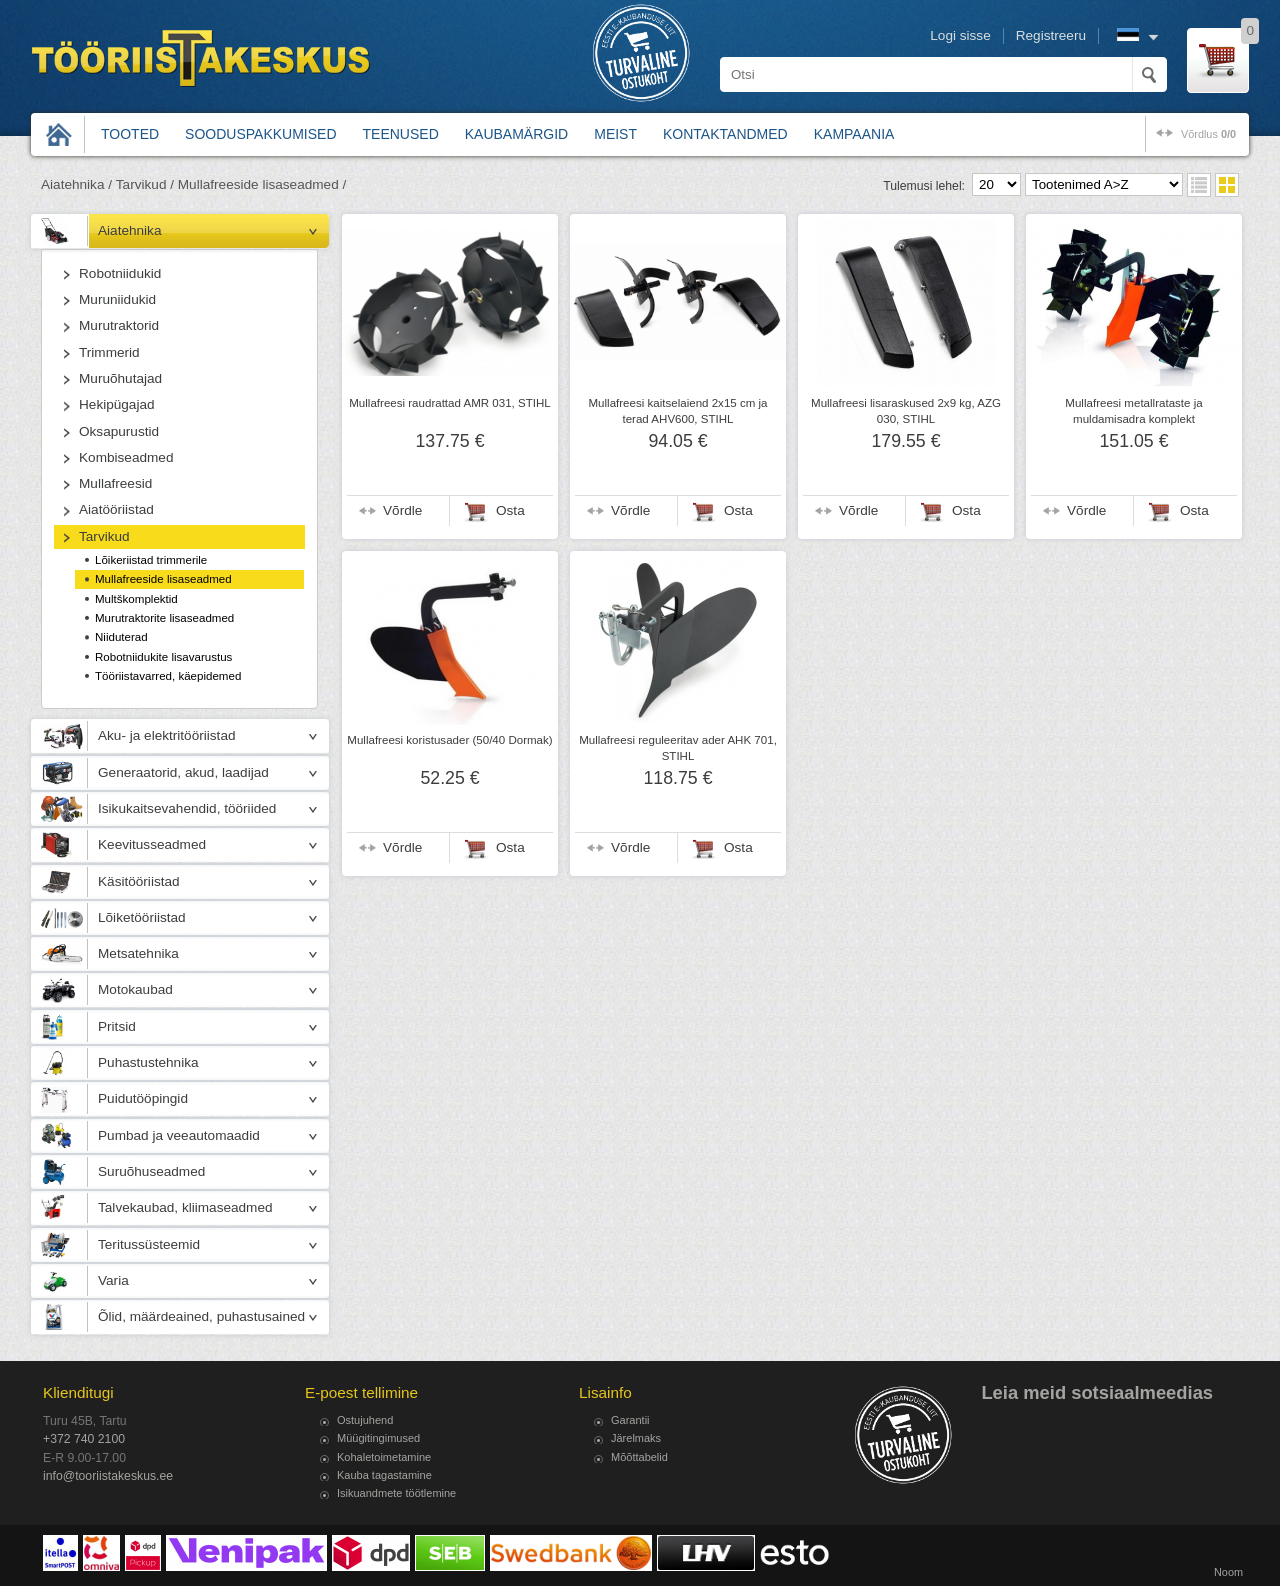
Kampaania (854, 134)
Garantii (630, 1420)
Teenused (401, 134)
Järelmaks (636, 1438)
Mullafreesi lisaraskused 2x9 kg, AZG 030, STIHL (906, 411)
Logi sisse (960, 35)
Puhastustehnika (148, 1062)
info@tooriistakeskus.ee (108, 1476)
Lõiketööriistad (142, 917)
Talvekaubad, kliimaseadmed (185, 1207)
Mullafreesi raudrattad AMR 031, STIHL (450, 403)
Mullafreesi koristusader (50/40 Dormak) (449, 740)
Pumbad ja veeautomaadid (179, 1135)
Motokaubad (135, 989)
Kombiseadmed (126, 457)
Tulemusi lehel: (924, 186)
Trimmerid (109, 352)
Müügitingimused (378, 1438)
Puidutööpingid (143, 1098)
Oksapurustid (119, 431)
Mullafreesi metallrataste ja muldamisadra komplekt (1133, 411)
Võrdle (402, 510)
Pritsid (117, 1026)
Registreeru (1051, 35)
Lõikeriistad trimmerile (151, 560)
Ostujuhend (365, 1420)
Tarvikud (104, 536)
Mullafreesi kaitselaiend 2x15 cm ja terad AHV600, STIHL (677, 411)
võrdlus (1208, 134)
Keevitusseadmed (152, 844)
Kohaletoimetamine (384, 1457)
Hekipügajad (117, 404)
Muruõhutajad (120, 378)
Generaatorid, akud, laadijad (183, 772)
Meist (615, 134)
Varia (113, 1280)
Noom (1228, 1572)
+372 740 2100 (84, 1439)
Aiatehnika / (76, 184)
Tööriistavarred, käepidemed (168, 676)
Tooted (130, 134)
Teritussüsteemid (149, 1244)
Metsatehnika (138, 953)
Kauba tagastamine (384, 1475)
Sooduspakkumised (260, 134)
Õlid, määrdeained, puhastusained (201, 1316)
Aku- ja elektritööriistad (167, 735)
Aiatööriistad (116, 509)
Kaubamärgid (516, 134)
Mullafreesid (115, 483)
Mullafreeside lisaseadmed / (262, 184)
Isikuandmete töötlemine (396, 1493)
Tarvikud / (145, 184)
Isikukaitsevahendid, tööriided (187, 808)
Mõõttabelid (639, 1457)
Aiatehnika (129, 230)
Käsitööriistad (139, 881)
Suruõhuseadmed (151, 1171)
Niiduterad (121, 637)
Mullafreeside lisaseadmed (163, 579)
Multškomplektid (136, 599)
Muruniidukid (117, 299)
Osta (510, 510)
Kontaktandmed (725, 134)
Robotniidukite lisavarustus (163, 657)
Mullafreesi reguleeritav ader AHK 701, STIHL (678, 748)
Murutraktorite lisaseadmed (164, 618)
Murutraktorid (119, 325)
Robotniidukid (120, 273)
